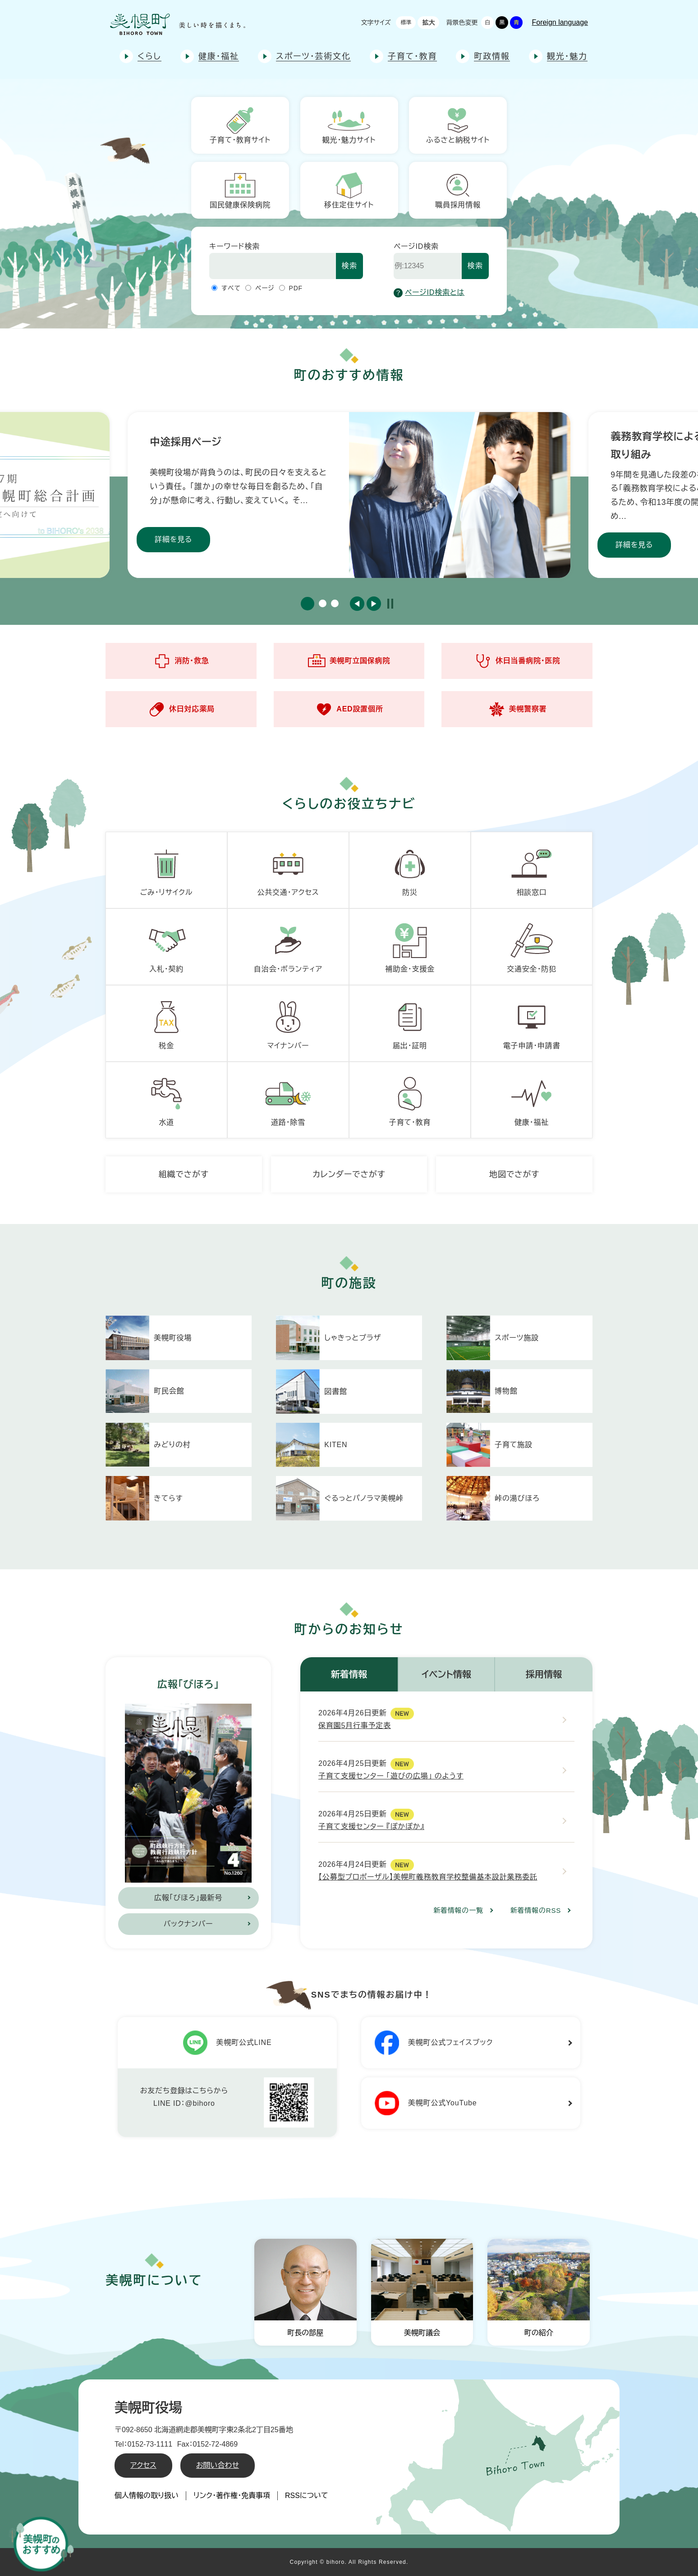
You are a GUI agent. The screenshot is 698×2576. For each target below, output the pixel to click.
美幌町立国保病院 (349, 661)
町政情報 (492, 56)
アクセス (143, 2465)
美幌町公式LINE (227, 2043)
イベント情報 (446, 1674)
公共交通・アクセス (288, 868)
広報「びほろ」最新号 (188, 1898)
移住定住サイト (349, 190)
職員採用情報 (458, 190)
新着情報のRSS (535, 1910)
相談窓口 (531, 868)
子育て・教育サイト (240, 125)
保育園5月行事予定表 (354, 1725)
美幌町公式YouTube (426, 2103)
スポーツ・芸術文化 (313, 56)
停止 (390, 603)
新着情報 (349, 1674)
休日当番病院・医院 (517, 661)
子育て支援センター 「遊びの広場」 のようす (391, 1776)
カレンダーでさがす (348, 1174)
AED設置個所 (349, 709)
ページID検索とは (429, 293)
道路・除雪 (288, 1098)
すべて (231, 288)
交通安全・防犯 (531, 945)
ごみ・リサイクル (166, 868)
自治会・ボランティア (288, 945)
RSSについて (306, 2495)
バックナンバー (188, 1924)
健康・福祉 (218, 56)
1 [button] (307, 603)
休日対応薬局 (181, 709)
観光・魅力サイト (349, 125)
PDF (296, 288)
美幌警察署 (517, 709)
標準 (405, 22)
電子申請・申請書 (531, 1022)
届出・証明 (409, 1022)
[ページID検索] (428, 266)
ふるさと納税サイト (458, 125)
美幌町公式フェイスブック (434, 2043)
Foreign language (560, 22)
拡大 (428, 22)
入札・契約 (166, 945)
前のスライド (357, 603)
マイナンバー (288, 1022)
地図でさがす (514, 1174)
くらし (149, 56)
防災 (409, 868)
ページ (265, 288)
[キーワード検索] (272, 266)
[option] (349, 495)
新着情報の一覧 (458, 1910)
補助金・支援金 (410, 945)
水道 (166, 1098)
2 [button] (322, 603)
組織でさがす (184, 1174)
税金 (166, 1022)
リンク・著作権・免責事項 (231, 2495)
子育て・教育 (412, 56)
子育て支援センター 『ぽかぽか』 (371, 1826)
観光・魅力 (567, 56)
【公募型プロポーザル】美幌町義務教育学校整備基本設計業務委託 (427, 1877)
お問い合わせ (217, 2465)
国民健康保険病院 (240, 190)
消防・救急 (181, 661)
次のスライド (374, 603)
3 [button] (335, 603)
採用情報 (544, 1674)
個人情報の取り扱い (147, 2495)
